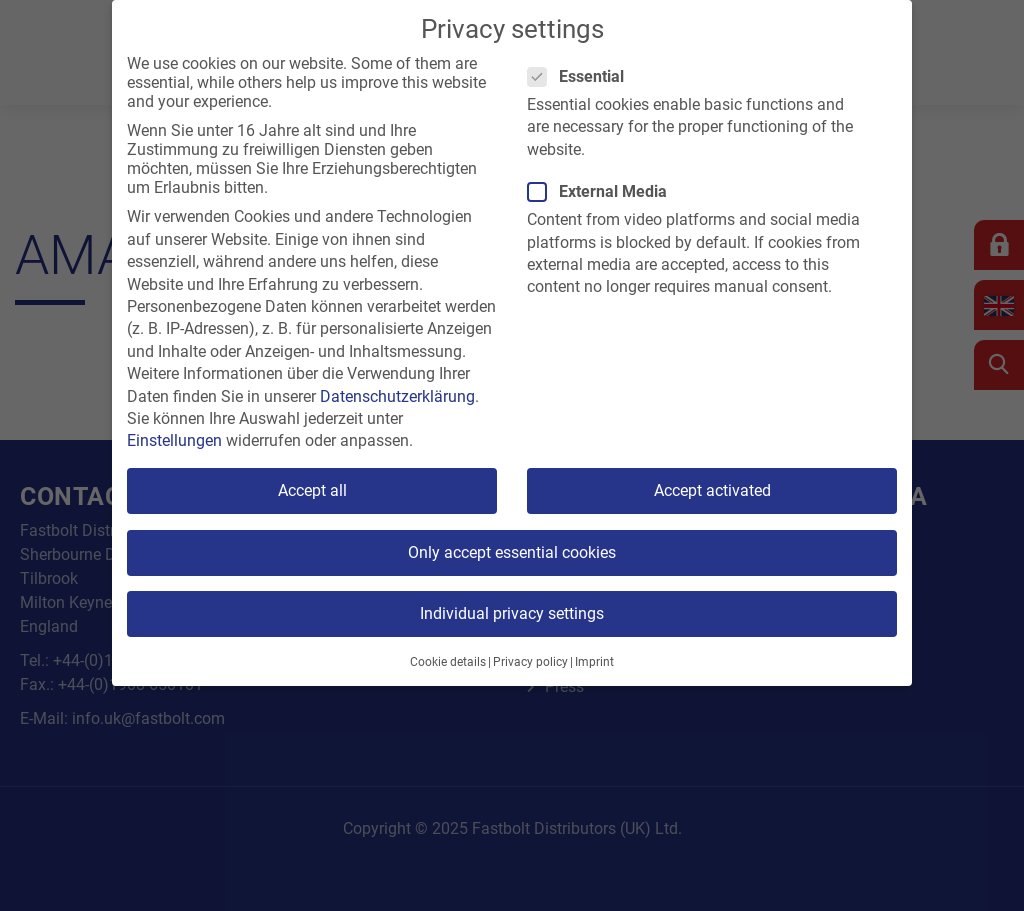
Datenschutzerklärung (397, 396)
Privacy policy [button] (530, 662)
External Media (603, 191)
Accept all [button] (312, 490)
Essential (582, 76)
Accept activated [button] (712, 490)
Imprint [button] (594, 662)
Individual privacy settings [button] (512, 613)
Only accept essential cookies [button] (512, 552)
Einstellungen (174, 440)
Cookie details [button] (448, 662)
